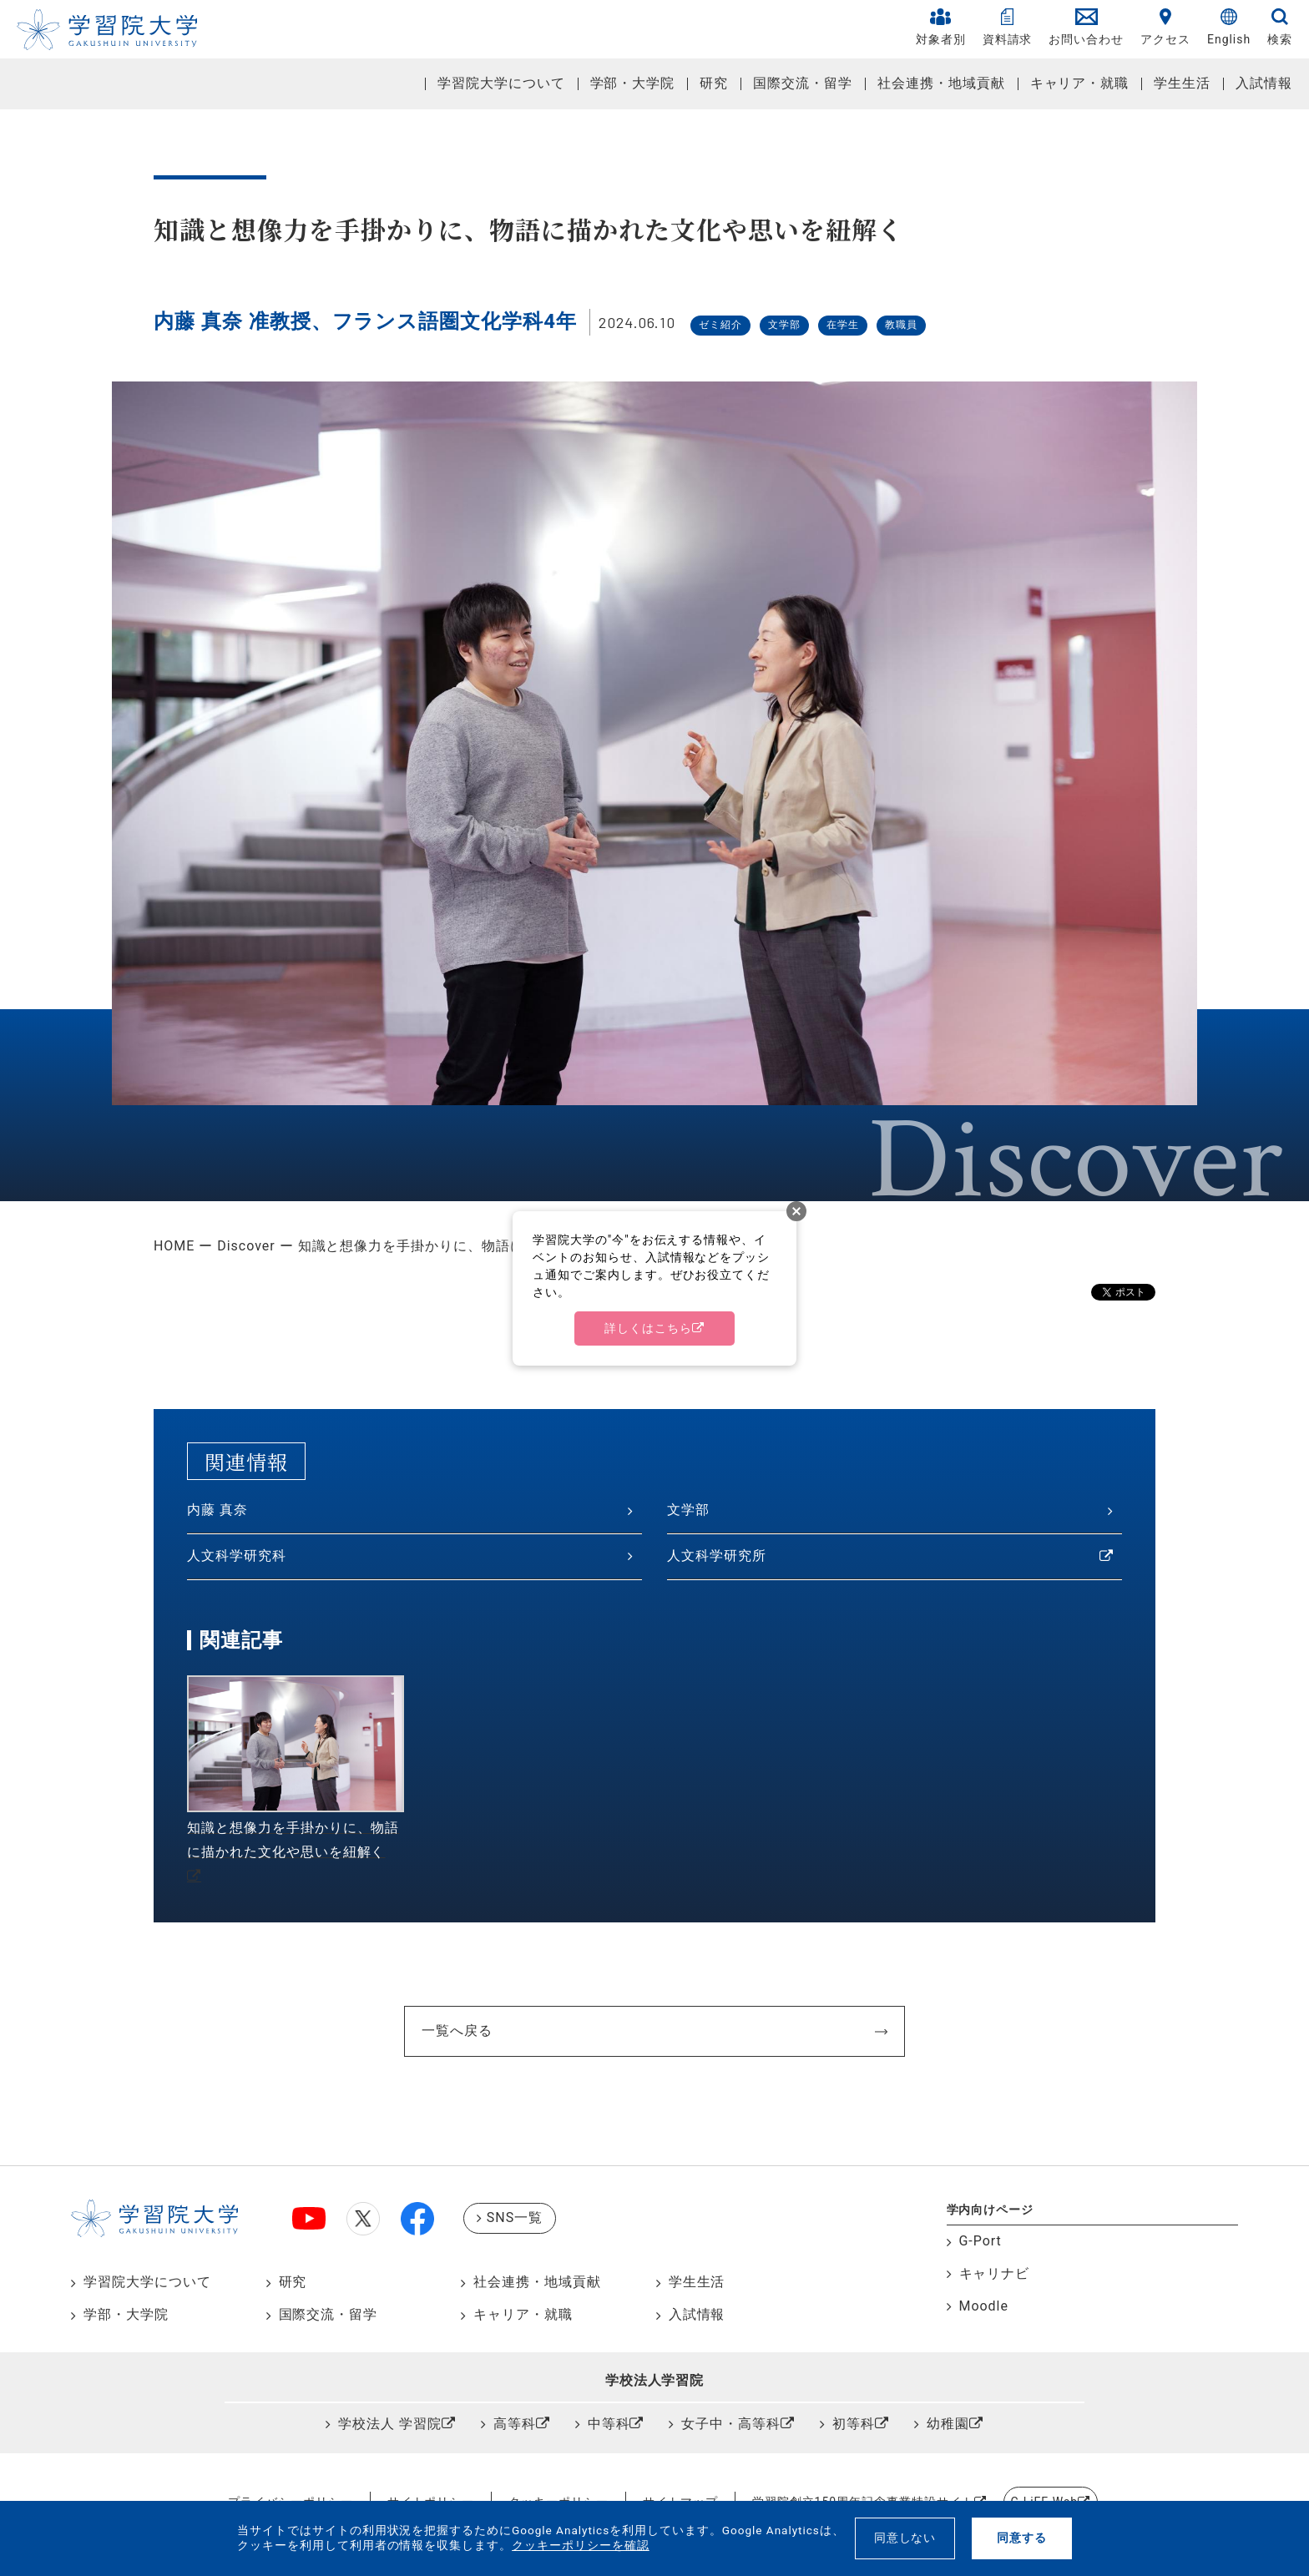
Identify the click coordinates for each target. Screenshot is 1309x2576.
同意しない (905, 2537)
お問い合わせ (1086, 27)
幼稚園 (948, 2424)
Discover (246, 1246)
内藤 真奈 (217, 1510)
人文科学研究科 (236, 1555)
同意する (1022, 2537)
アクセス (1165, 27)
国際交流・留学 (802, 83)
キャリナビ (994, 2273)
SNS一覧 (515, 2217)
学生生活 (1182, 83)
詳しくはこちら (648, 1328)
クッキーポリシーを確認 (580, 2545)
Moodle (983, 2306)
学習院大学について (501, 83)
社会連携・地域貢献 (941, 83)
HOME (174, 1246)
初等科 (853, 2424)
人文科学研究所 (716, 1555)
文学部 (688, 1510)
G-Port (980, 2241)
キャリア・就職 (1080, 83)
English (1229, 27)
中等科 (609, 2424)
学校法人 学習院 (390, 2424)
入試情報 (1264, 83)
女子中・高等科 (731, 2424)
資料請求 (1008, 27)
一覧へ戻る (457, 2030)
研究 (714, 83)
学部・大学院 (632, 83)
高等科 (514, 2424)
